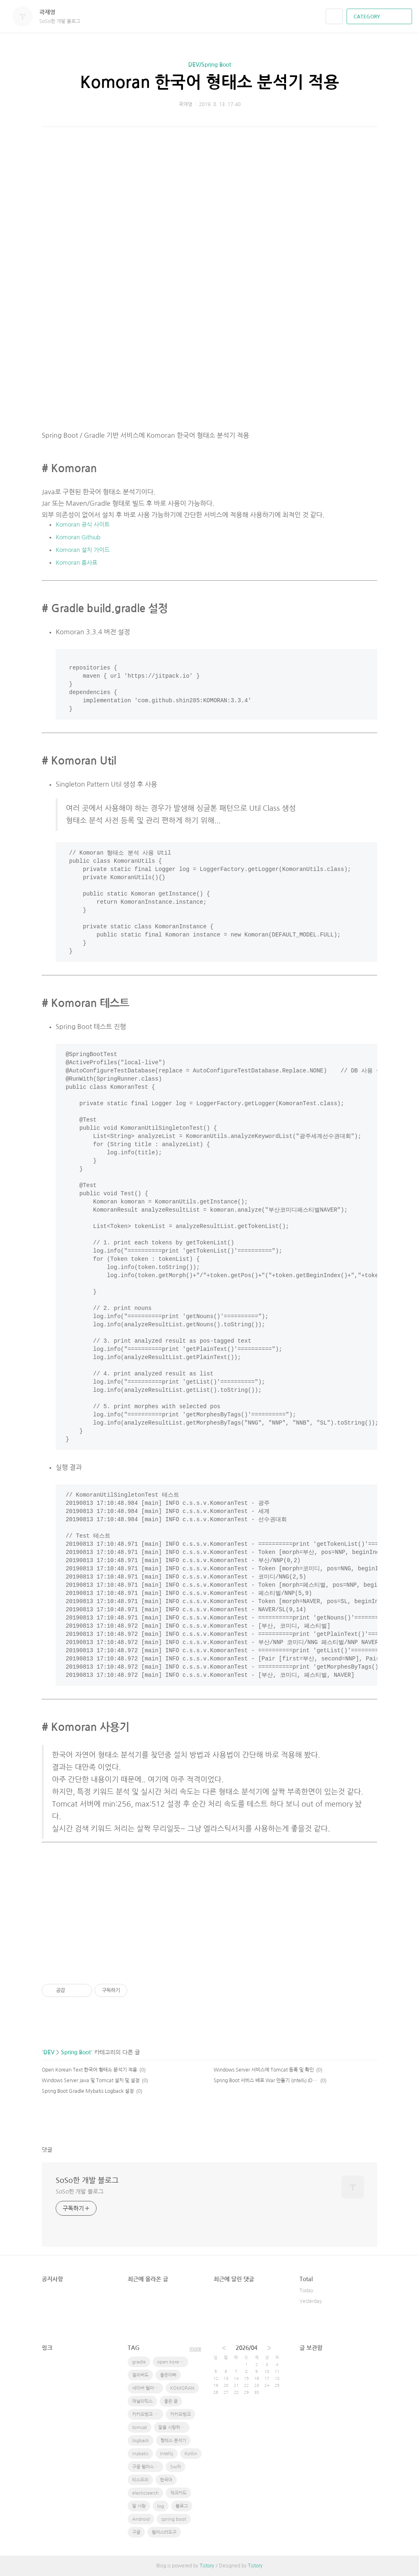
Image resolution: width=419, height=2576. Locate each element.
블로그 (182, 2506)
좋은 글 (171, 2401)
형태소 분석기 (173, 2440)
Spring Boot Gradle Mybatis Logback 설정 (88, 2091)
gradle (139, 2362)
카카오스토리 (357, 2121)
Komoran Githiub (78, 537)
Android (141, 2519)
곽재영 (51, 12)
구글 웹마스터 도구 (147, 2467)
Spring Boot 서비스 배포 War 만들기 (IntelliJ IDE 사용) (266, 2080)
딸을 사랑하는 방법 (173, 2427)
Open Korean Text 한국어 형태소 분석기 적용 (89, 2069)
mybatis (140, 2454)
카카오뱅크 (180, 2414)
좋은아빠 (168, 2375)
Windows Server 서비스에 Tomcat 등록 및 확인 (264, 2069)
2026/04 (246, 2348)
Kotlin (191, 2454)
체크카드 (178, 2493)
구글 (136, 2532)
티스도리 (140, 2480)
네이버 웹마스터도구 (147, 2388)
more (195, 2348)
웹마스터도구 (164, 2532)
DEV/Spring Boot (209, 65)
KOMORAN (182, 2388)
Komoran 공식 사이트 (83, 524)
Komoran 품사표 (76, 562)
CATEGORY (380, 16)
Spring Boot (76, 2052)
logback (140, 2440)
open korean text (172, 2362)
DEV (48, 2052)
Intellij (166, 2454)
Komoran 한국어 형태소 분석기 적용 (209, 82)
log (160, 2506)
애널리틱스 (142, 2401)
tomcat (139, 2427)
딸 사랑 (139, 2506)
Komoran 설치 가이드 (83, 550)
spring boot (173, 2519)
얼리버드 (140, 2375)
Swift (175, 2467)
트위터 (371, 2121)
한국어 (166, 2480)
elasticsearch (145, 2493)
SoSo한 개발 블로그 (87, 2180)
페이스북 (343, 2121)
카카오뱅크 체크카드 (147, 2414)
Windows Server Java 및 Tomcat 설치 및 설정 (91, 2080)
